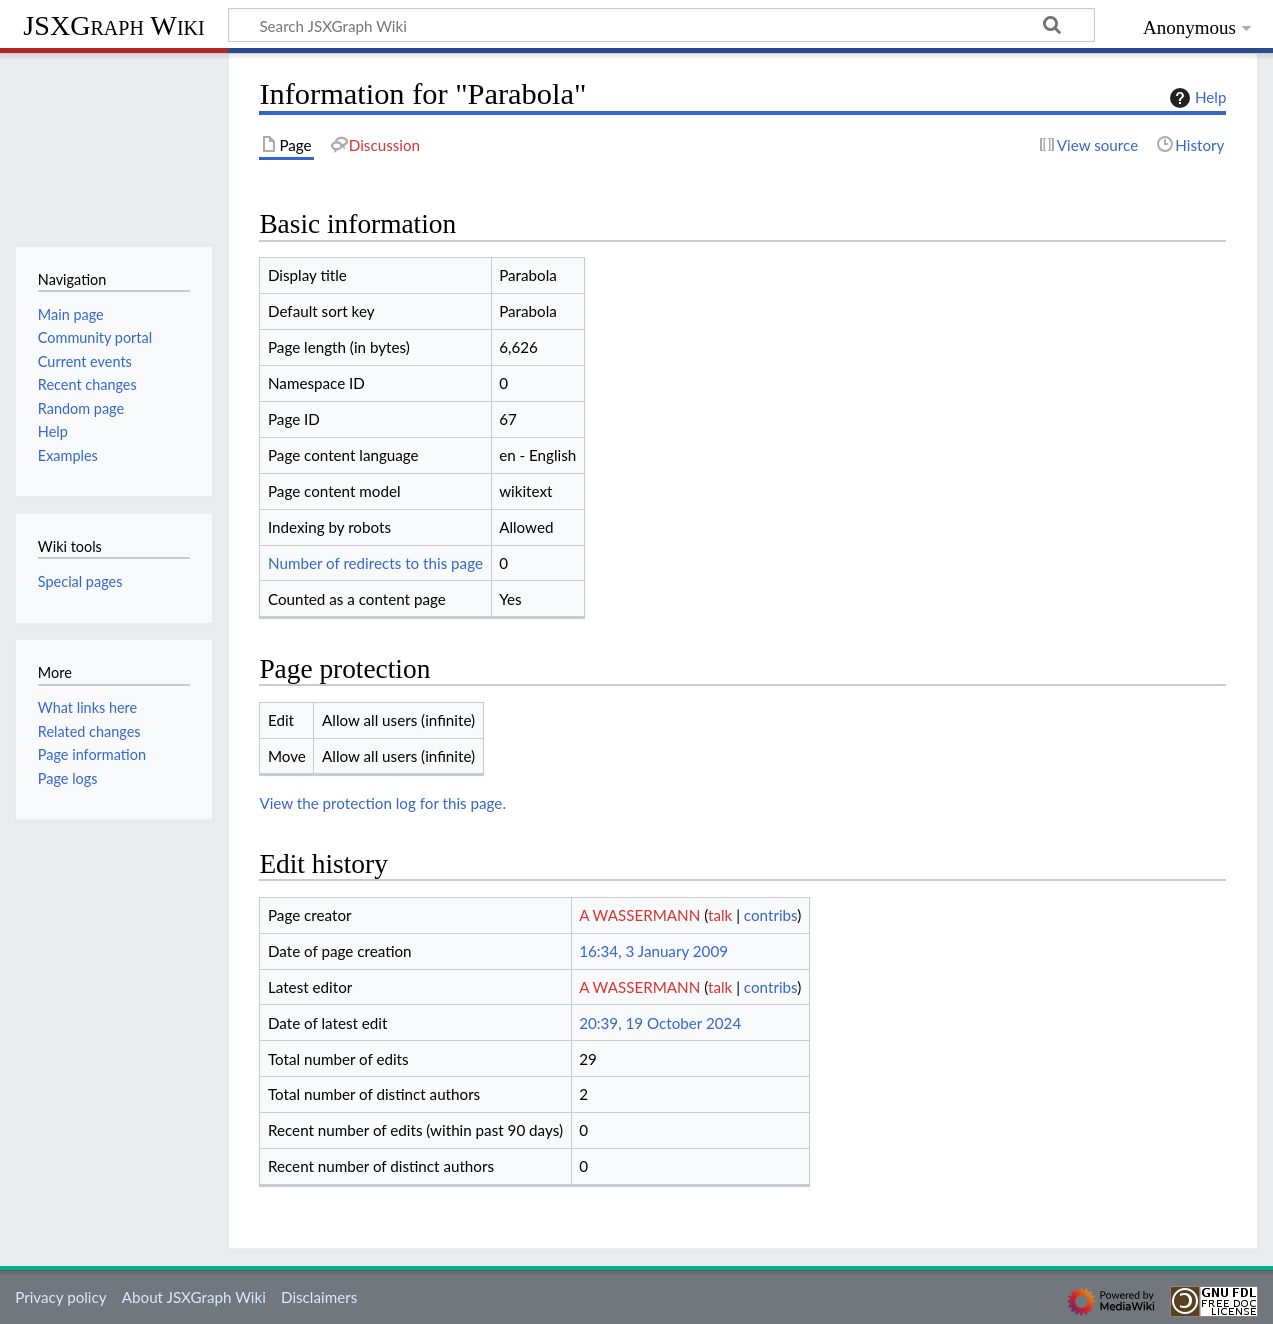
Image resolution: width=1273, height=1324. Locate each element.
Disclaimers (319, 1297)
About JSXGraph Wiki (194, 1297)
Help (1195, 98)
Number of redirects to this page (375, 563)
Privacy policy (60, 1297)
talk (720, 915)
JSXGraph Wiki (113, 25)
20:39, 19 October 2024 (660, 1023)
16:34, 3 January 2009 (653, 951)
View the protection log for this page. (382, 803)
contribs (770, 915)
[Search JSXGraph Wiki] (661, 25)
